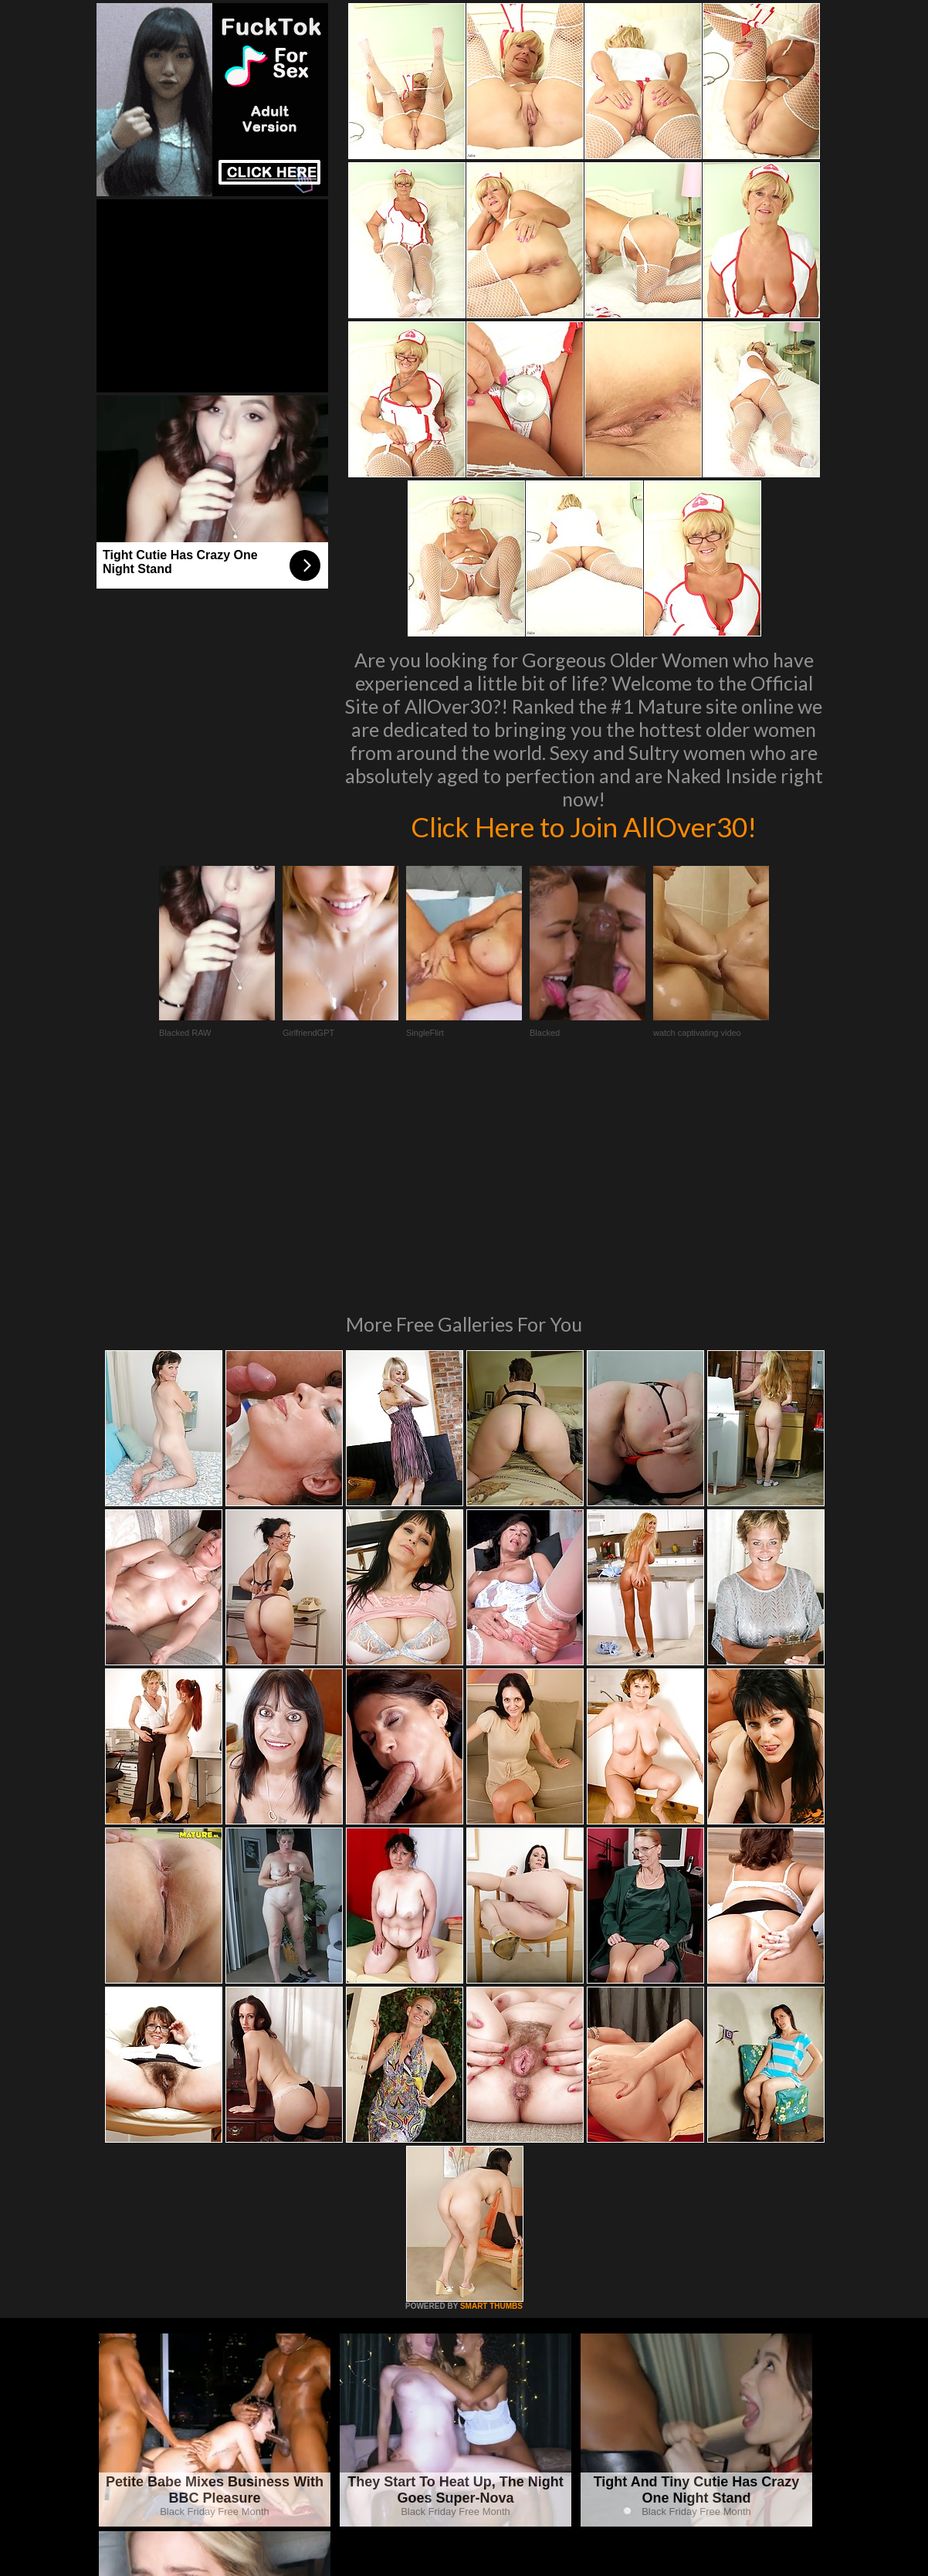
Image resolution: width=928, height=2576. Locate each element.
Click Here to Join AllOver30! (584, 826)
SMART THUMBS (491, 2095)
